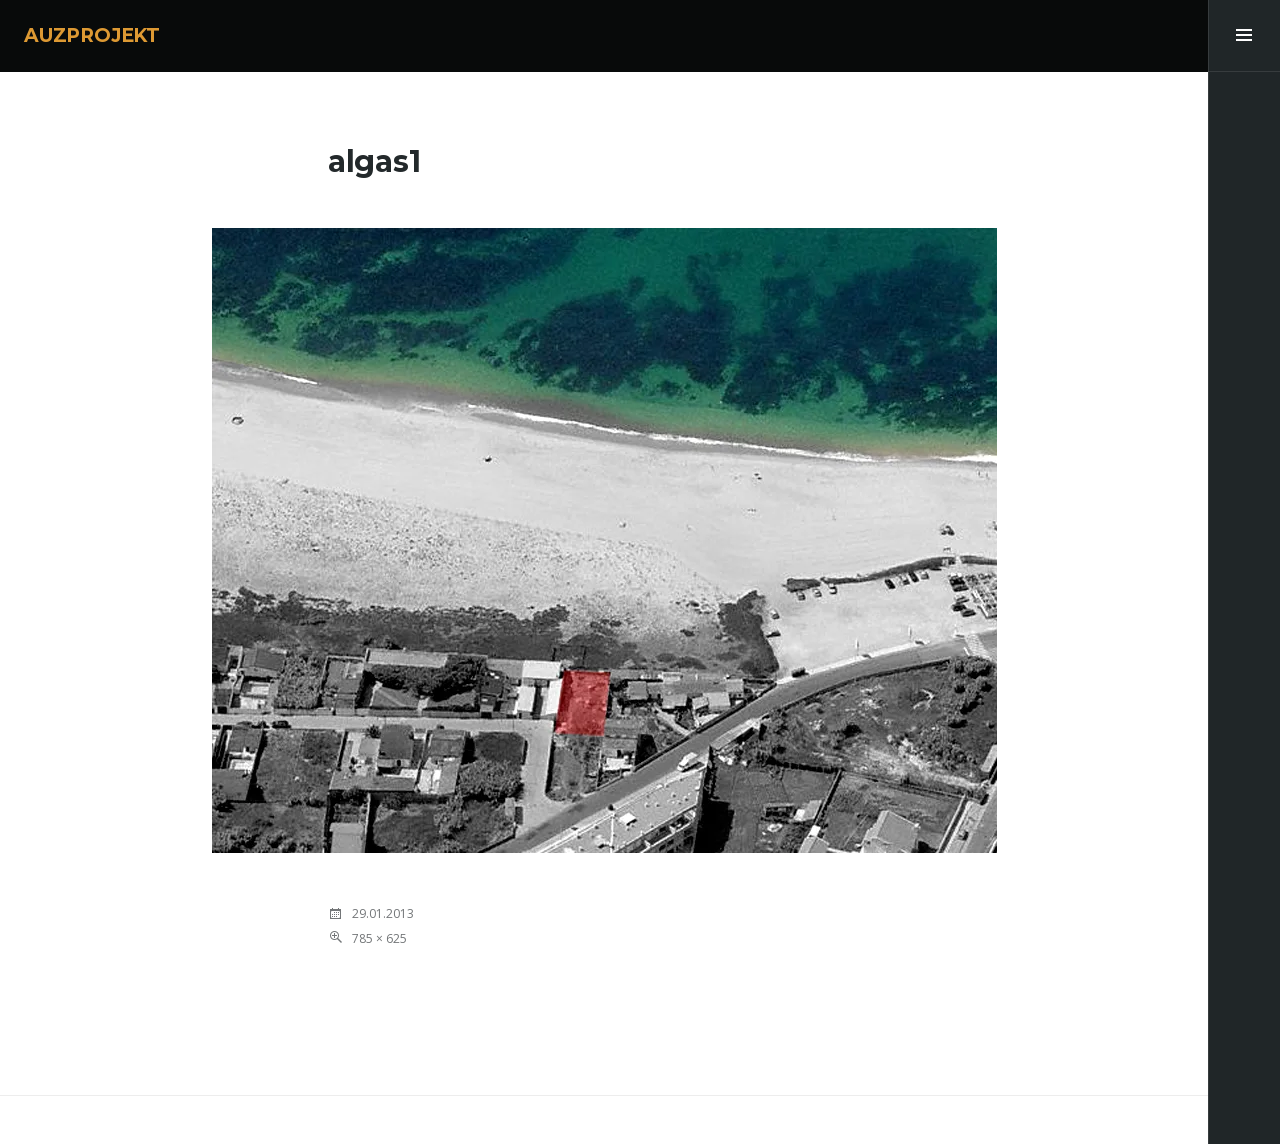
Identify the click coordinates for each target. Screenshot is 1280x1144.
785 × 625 (379, 938)
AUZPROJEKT (92, 35)
